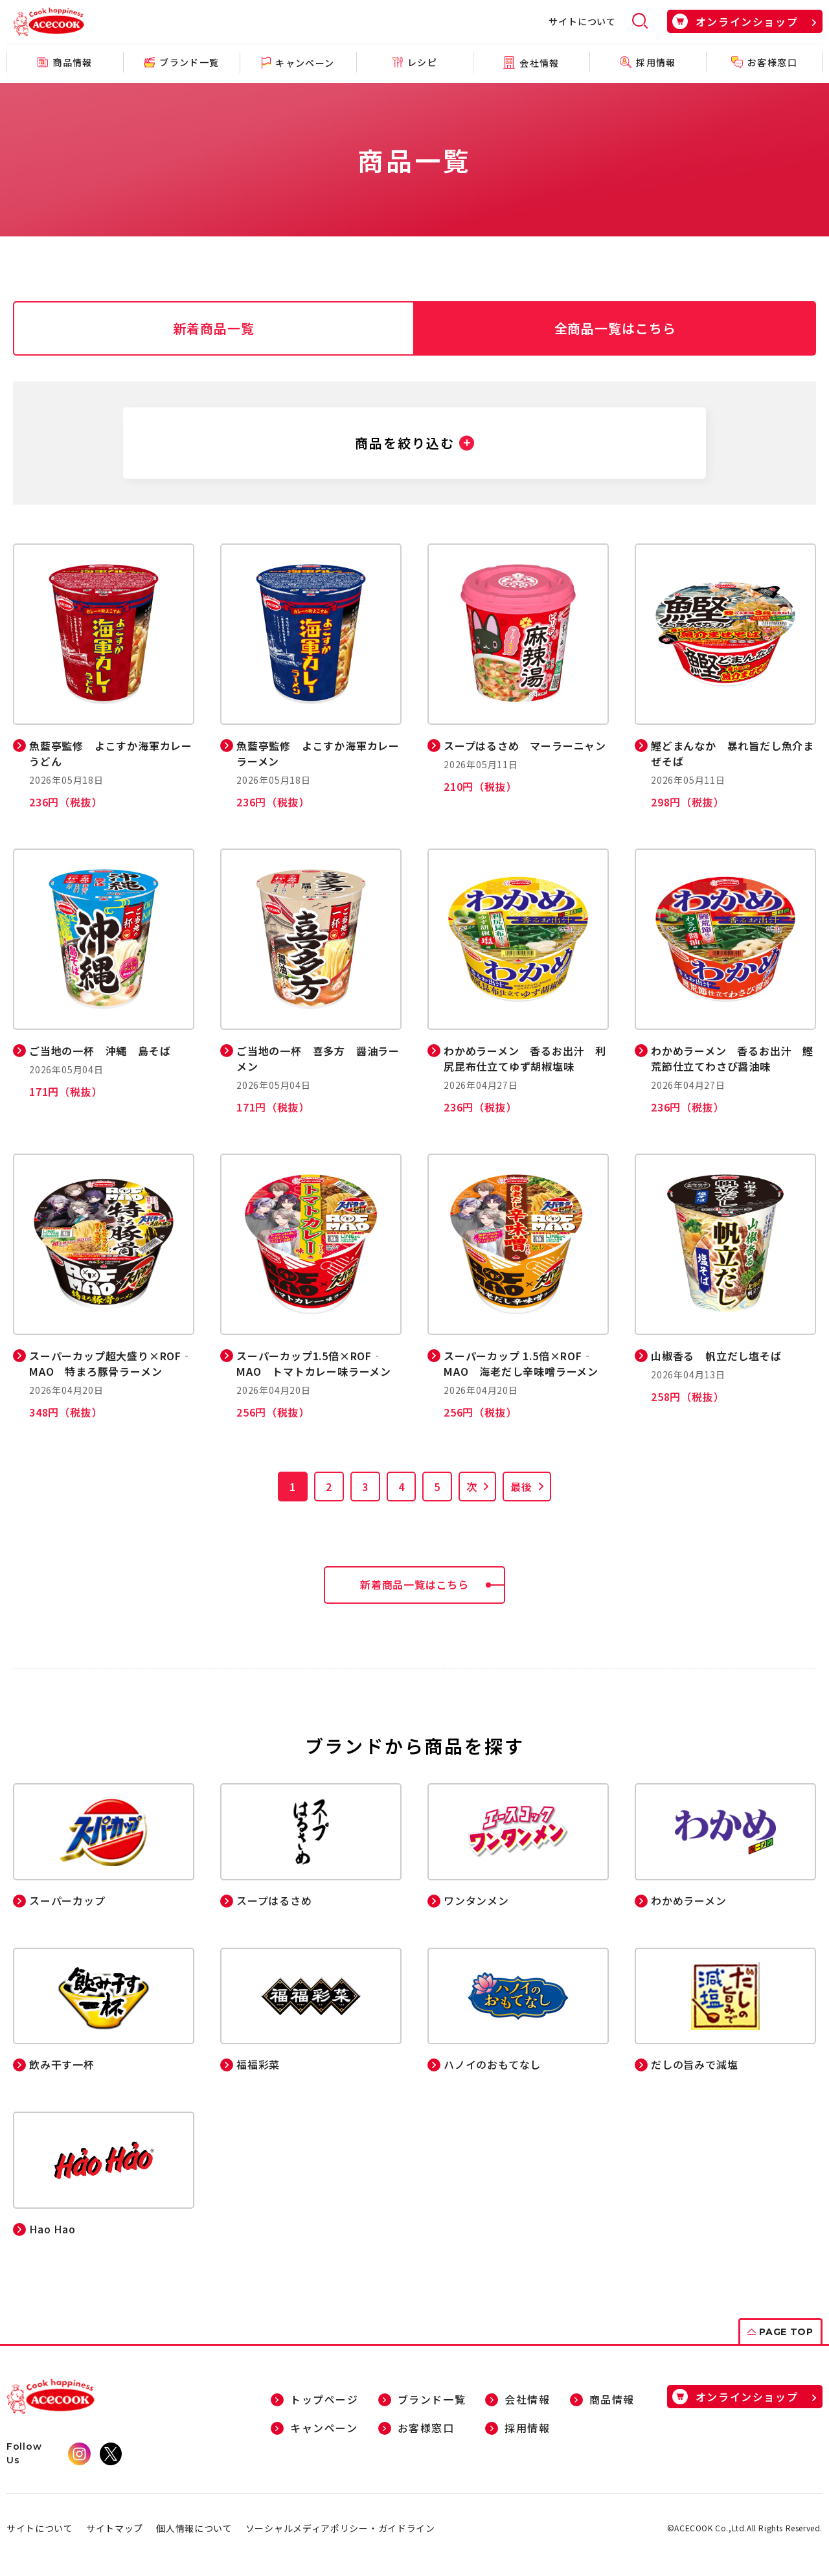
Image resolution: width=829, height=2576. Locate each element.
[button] (414, 443)
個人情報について (194, 2529)
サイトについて (582, 21)
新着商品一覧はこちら (432, 1585)
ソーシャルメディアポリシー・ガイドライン (340, 2529)
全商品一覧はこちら (615, 328)
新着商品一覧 (214, 328)
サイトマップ (114, 2529)
